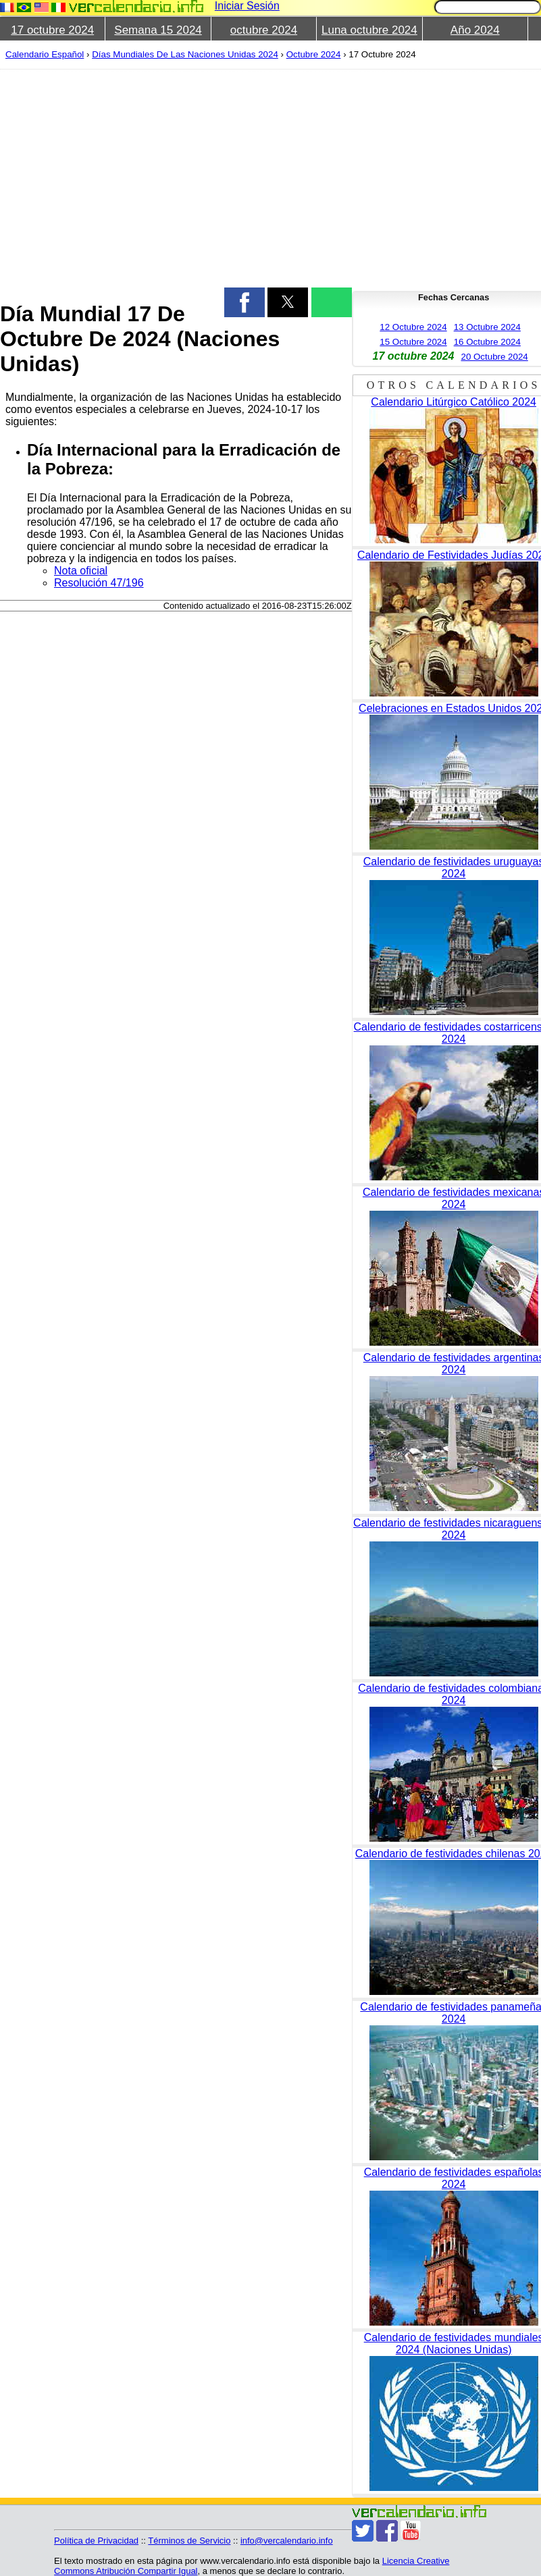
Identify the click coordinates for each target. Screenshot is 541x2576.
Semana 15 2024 (158, 30)
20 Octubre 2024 (494, 357)
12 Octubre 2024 (413, 327)
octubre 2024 (263, 30)
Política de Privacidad (96, 2541)
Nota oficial (80, 570)
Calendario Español (44, 54)
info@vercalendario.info (286, 2541)
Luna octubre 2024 (369, 30)
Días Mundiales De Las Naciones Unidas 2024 (185, 54)
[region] (168, 177)
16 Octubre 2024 (487, 342)
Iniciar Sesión (247, 5)
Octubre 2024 (313, 54)
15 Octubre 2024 (413, 342)
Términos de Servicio (189, 2541)
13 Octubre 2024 (487, 327)
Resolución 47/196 (99, 582)
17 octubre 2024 (52, 30)
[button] (244, 302)
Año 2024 (475, 30)
